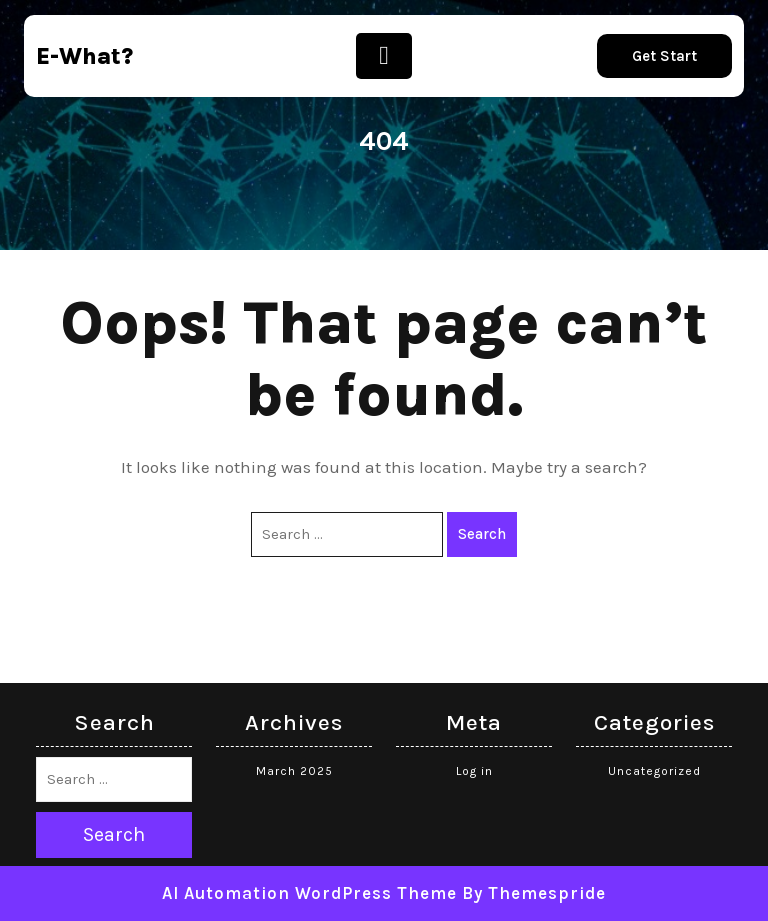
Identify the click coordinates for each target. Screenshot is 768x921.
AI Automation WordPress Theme (309, 893)
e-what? (84, 56)
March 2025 (294, 771)
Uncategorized (654, 771)
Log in (474, 771)
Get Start (664, 56)
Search (482, 534)
